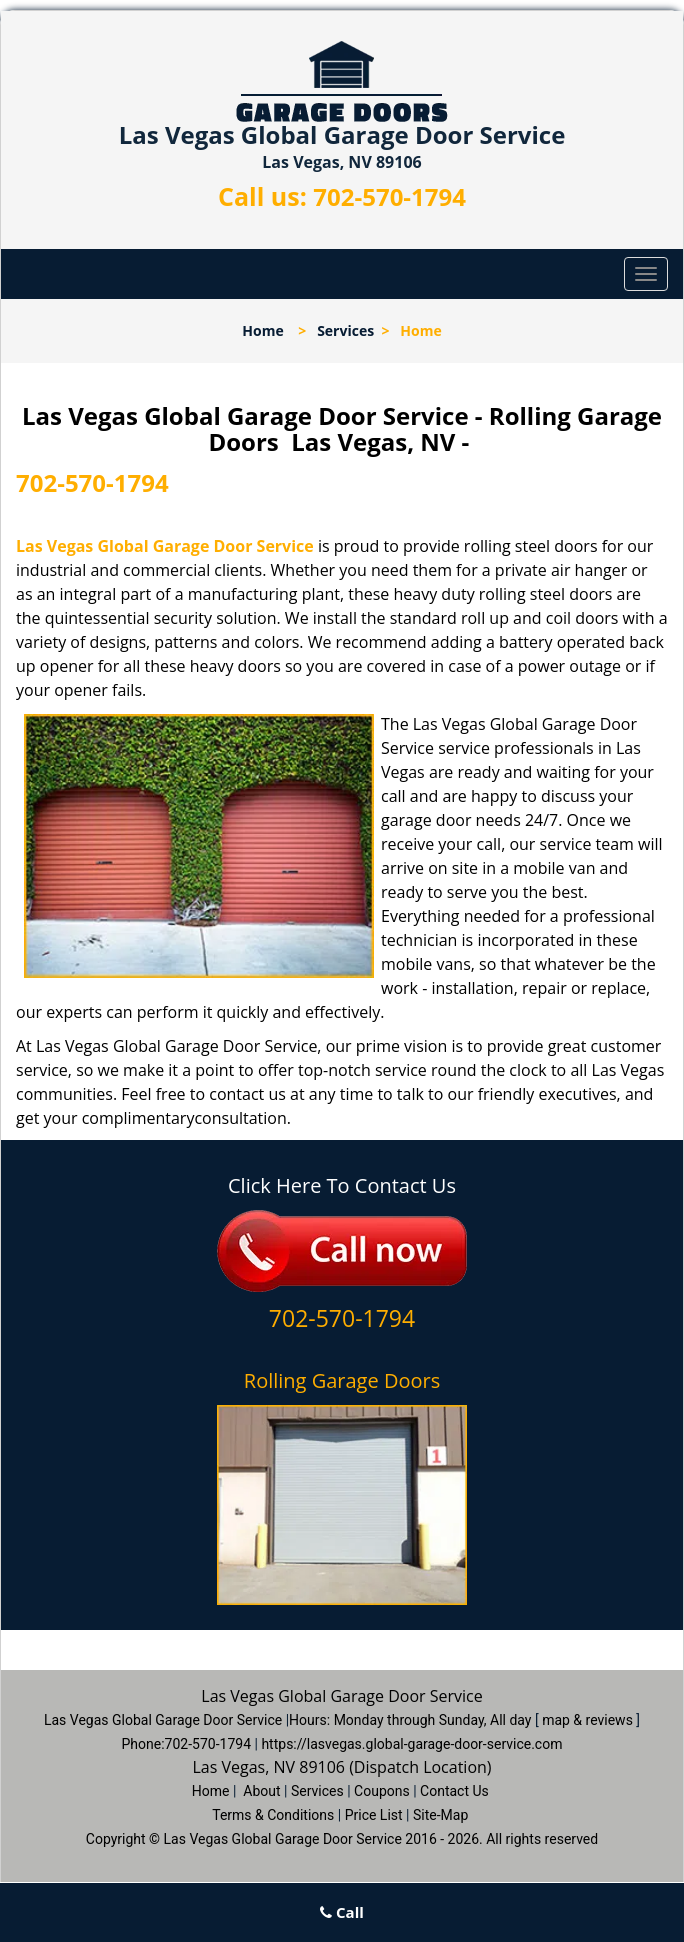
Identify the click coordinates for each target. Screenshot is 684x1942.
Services (345, 330)
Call (342, 1912)
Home (262, 330)
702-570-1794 (389, 196)
